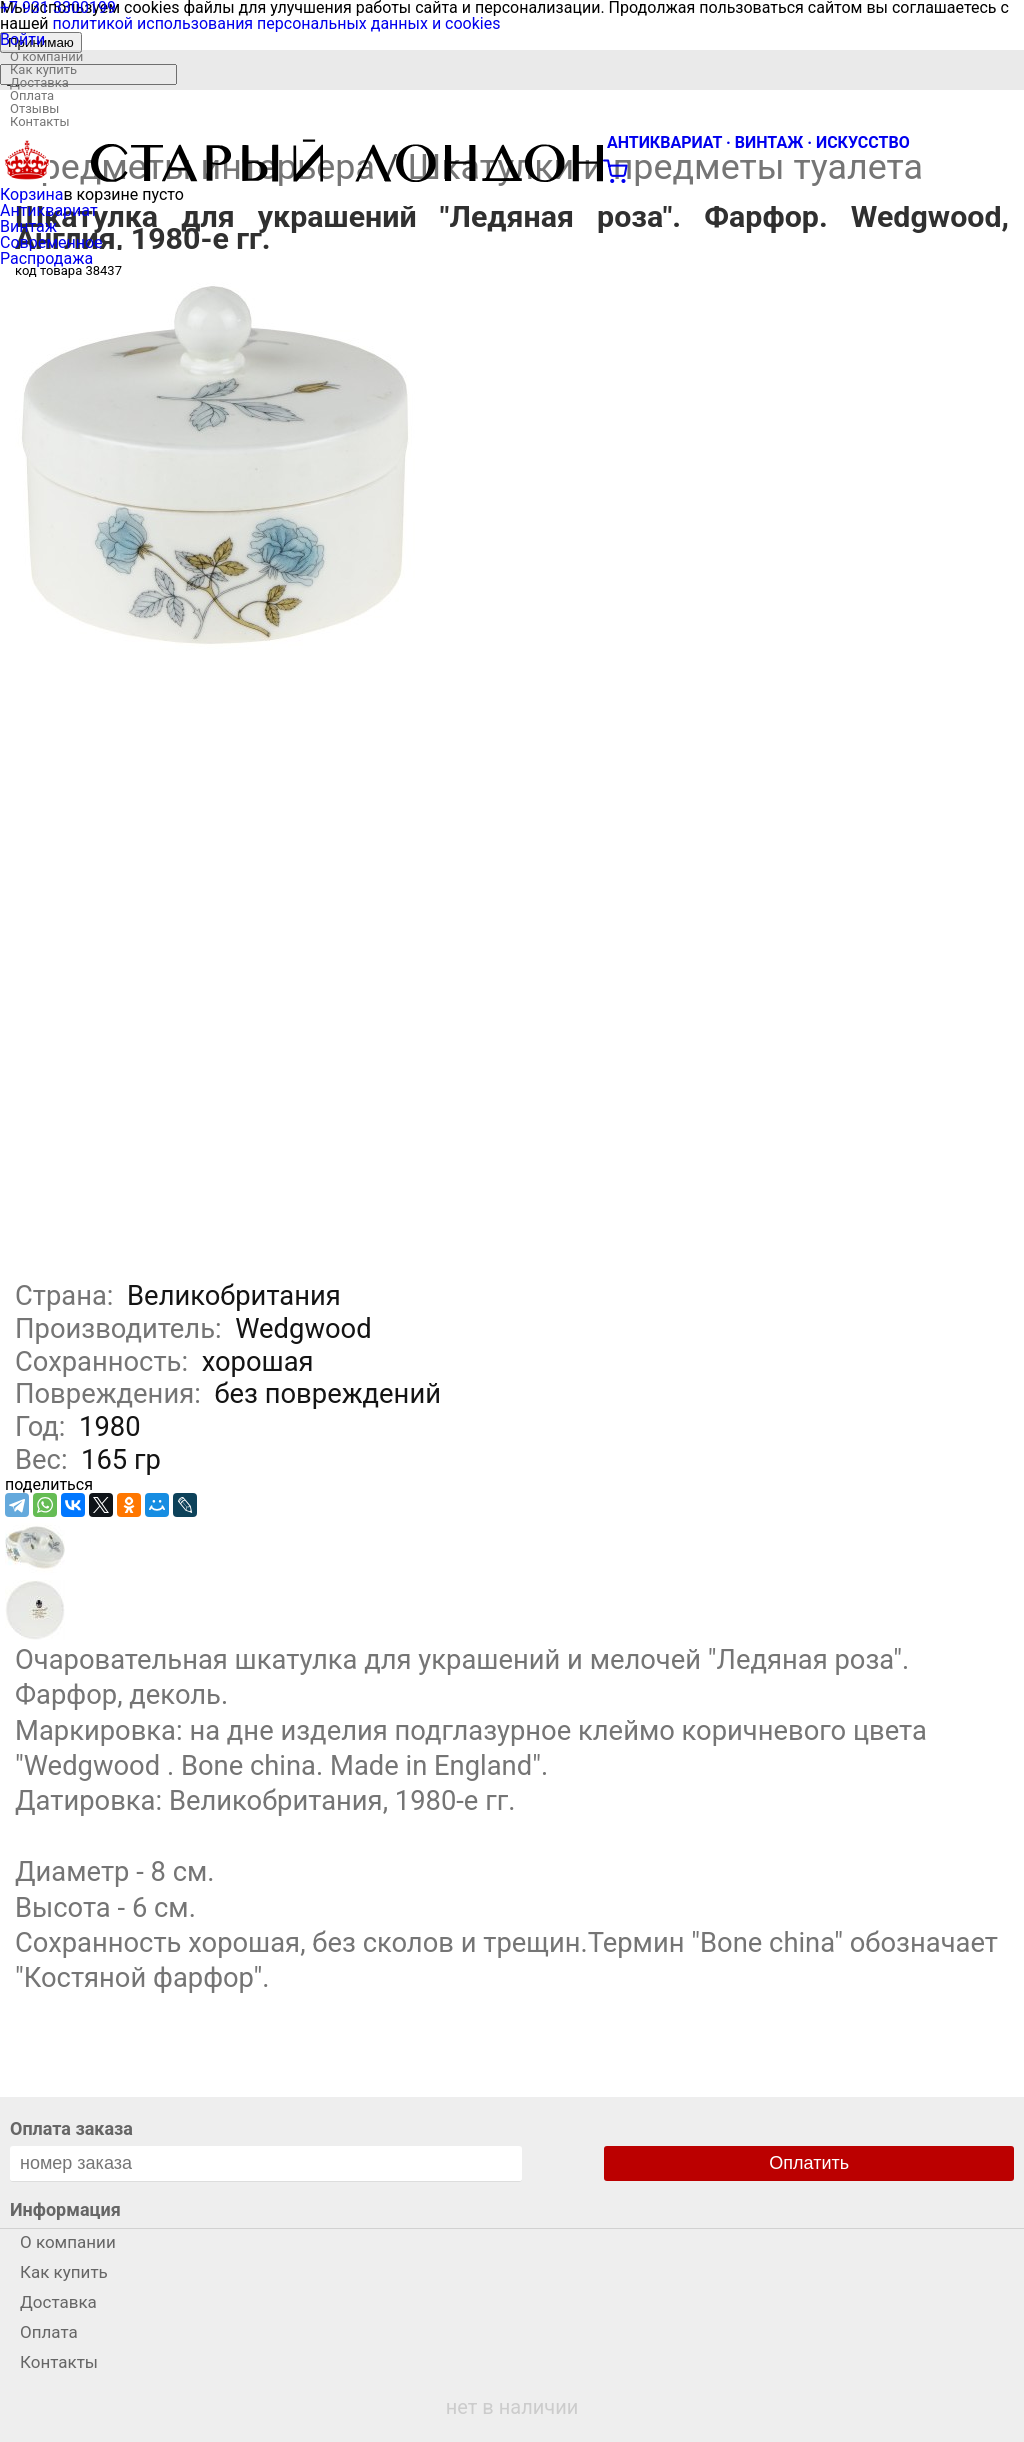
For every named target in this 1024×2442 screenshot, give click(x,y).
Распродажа (46, 258)
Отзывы (34, 108)
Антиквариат (49, 210)
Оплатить (809, 2163)
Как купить (43, 69)
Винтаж (28, 226)
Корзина (31, 194)
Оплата (32, 95)
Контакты (40, 121)
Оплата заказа (71, 2128)
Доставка (39, 82)
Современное (51, 242)
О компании (46, 56)
